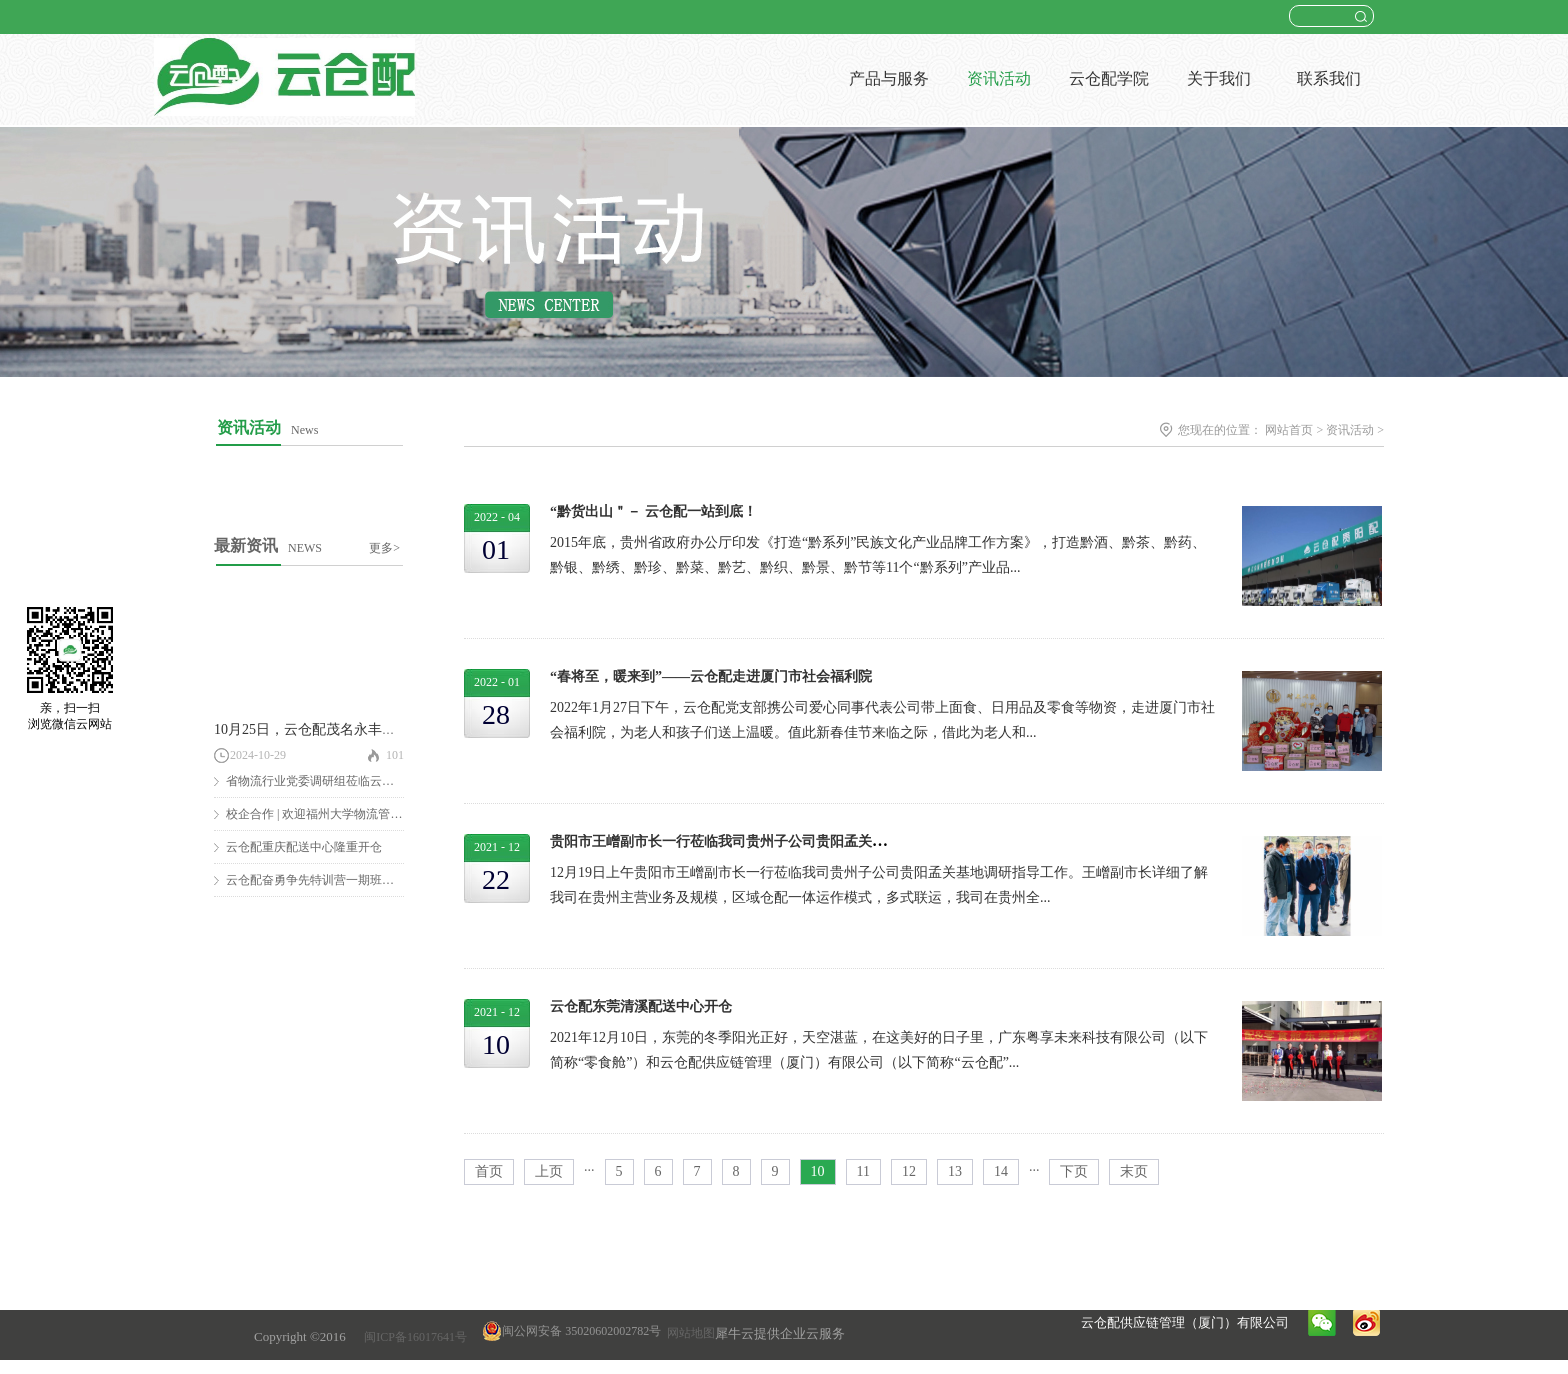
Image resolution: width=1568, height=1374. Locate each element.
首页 (489, 1171)
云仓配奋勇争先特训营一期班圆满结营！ (334, 880)
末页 (1134, 1171)
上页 (549, 1171)
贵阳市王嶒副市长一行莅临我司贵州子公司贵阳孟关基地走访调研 (753, 841)
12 (909, 1171)
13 (955, 1171)
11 (863, 1171)
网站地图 (688, 1333)
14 (1001, 1171)
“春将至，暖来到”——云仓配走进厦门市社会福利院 (711, 676)
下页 (1074, 1171)
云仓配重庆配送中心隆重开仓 (304, 847)
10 (818, 1171)
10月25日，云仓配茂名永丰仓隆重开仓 (333, 729)
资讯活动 (1350, 430)
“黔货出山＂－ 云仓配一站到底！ (653, 511)
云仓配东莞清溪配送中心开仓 (641, 1006)
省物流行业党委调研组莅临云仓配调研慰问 (340, 781)
